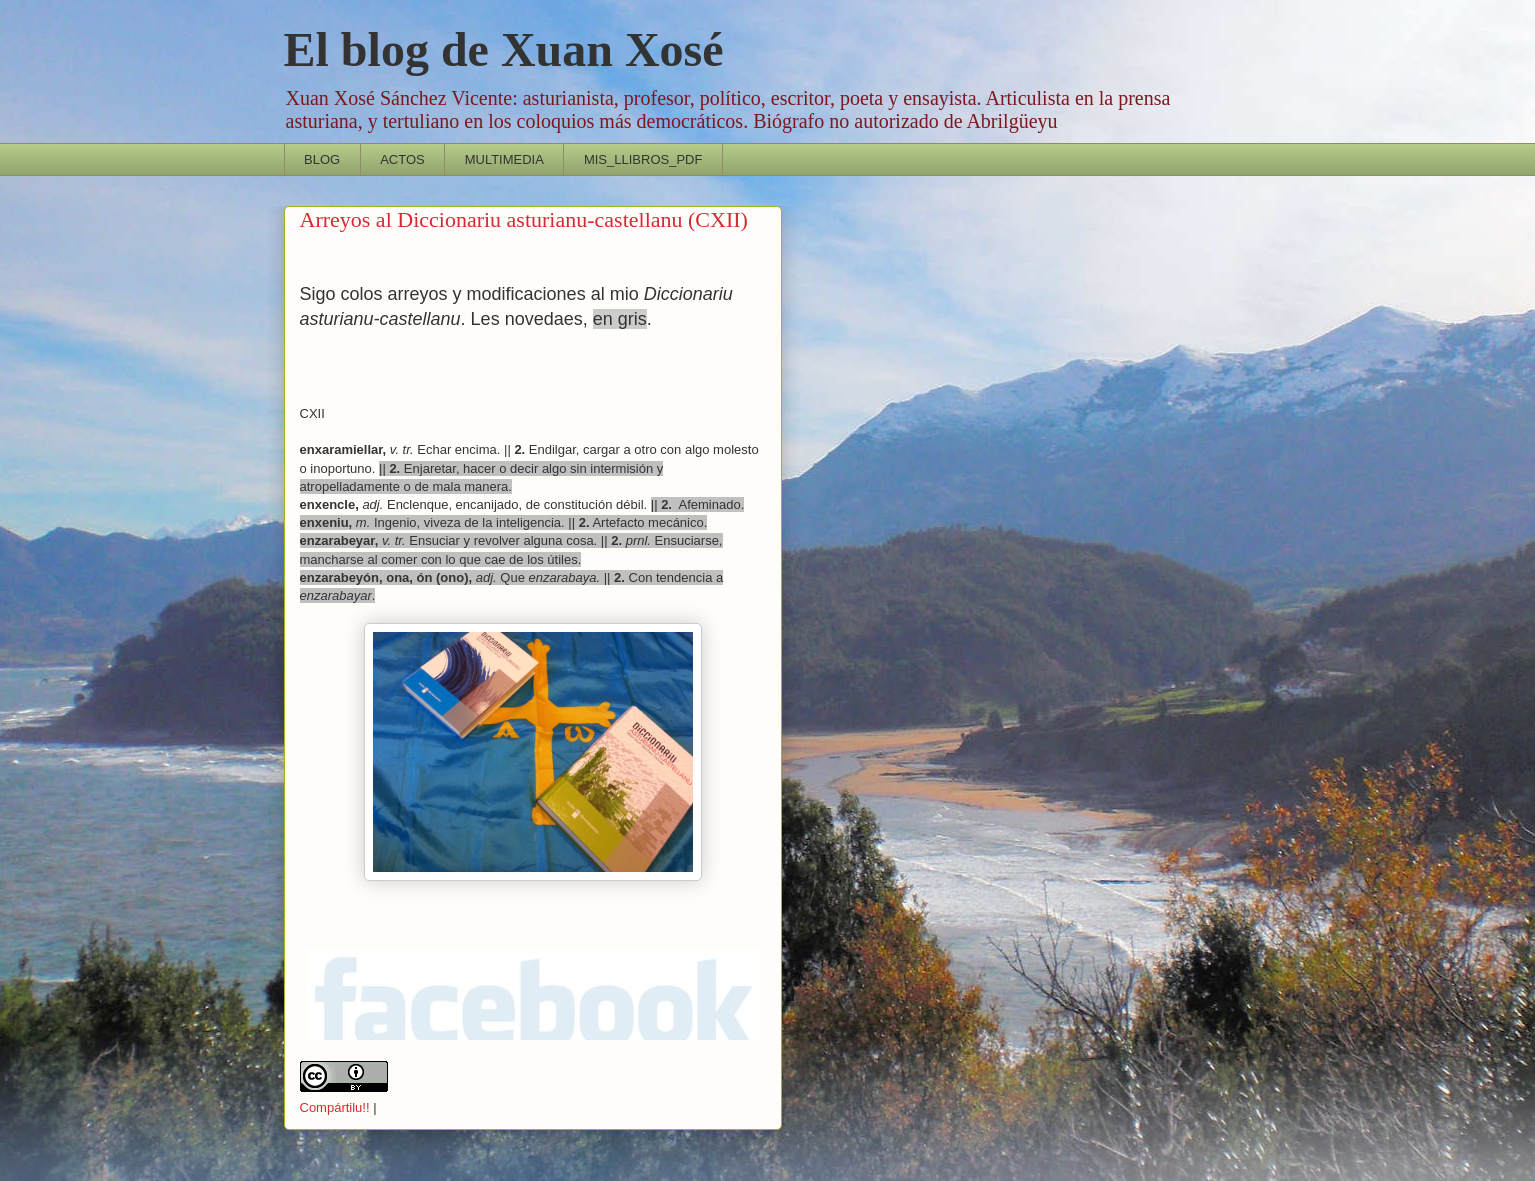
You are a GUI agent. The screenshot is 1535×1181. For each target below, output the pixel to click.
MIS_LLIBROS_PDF (643, 159)
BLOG (322, 159)
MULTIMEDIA (504, 159)
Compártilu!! (335, 1107)
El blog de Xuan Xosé (504, 49)
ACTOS (402, 159)
